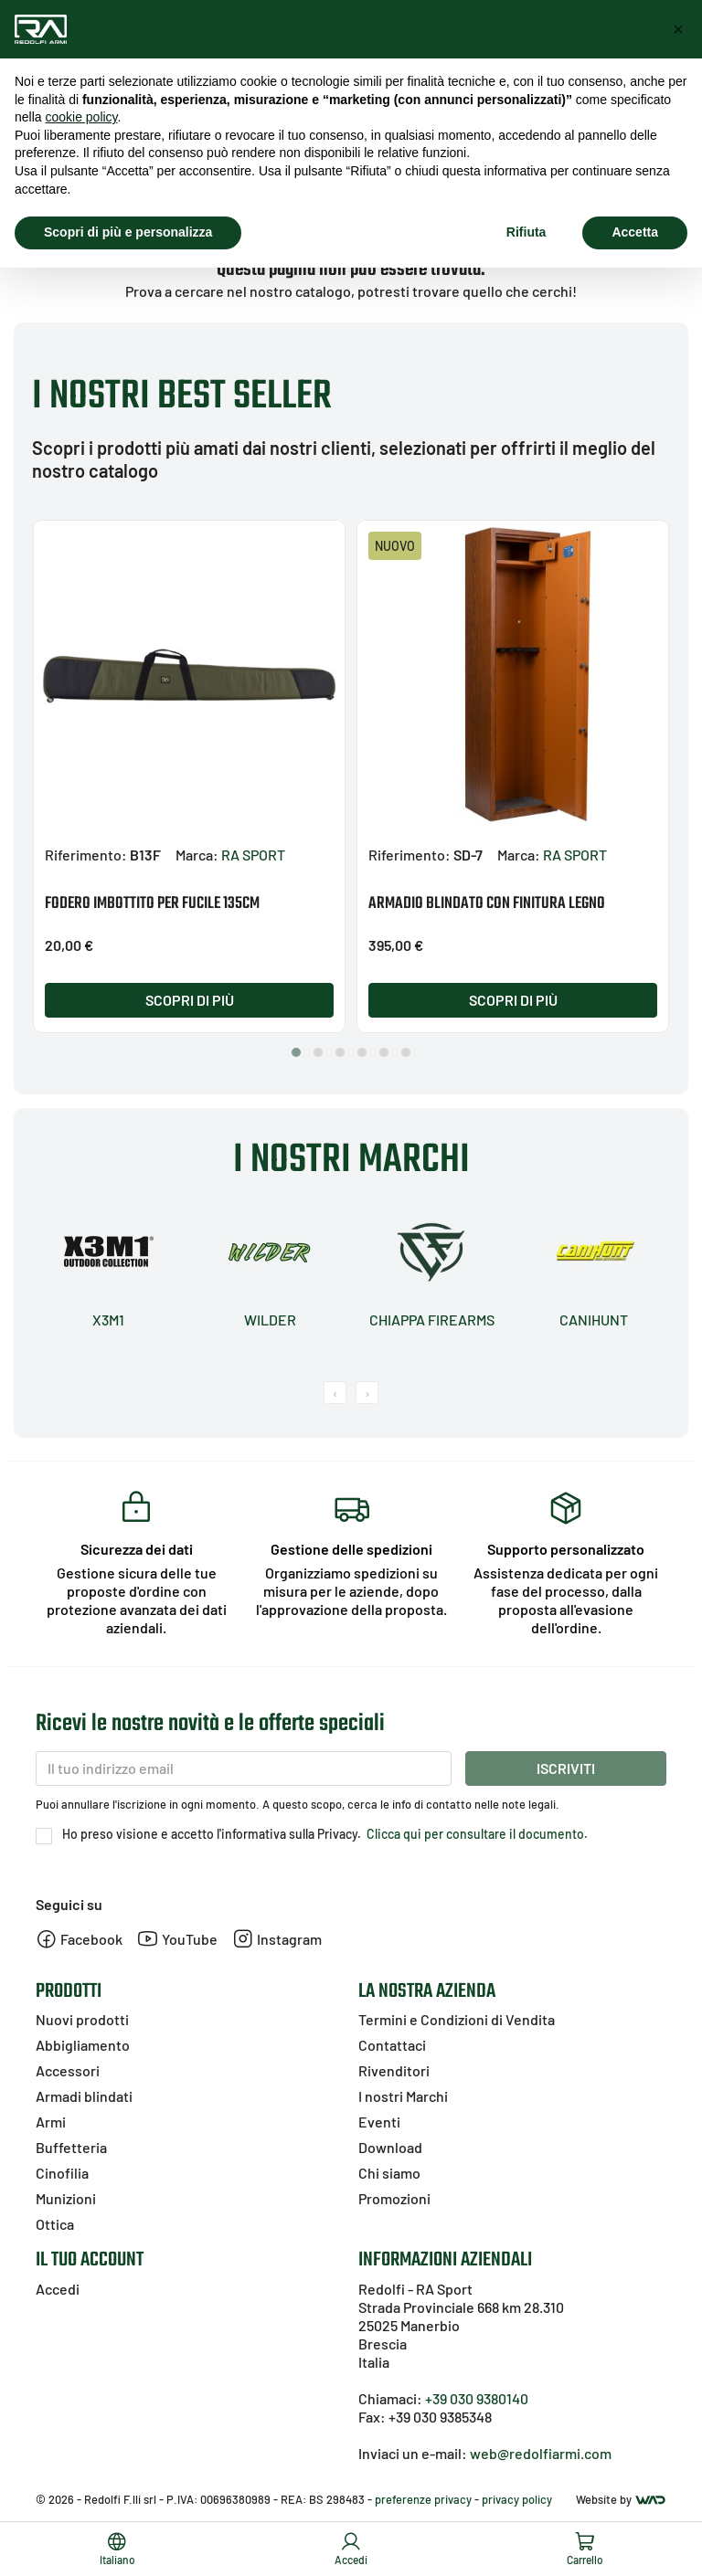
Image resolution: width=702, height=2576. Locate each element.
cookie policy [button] (81, 117)
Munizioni (66, 2198)
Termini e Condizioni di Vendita (456, 2019)
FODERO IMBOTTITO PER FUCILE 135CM (152, 904)
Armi (51, 2121)
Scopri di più (189, 999)
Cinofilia (62, 2172)
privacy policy (517, 2499)
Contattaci (392, 2044)
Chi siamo (389, 2172)
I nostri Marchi (403, 2096)
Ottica (55, 2224)
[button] (296, 1052)
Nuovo (395, 546)
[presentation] (335, 1392)
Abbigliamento (83, 2044)
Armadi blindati (84, 2096)
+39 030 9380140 (476, 2398)
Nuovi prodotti (82, 2019)
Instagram (277, 1939)
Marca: (197, 854)
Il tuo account (90, 2259)
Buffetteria (71, 2147)
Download (390, 2147)
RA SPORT (253, 854)
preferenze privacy (423, 2499)
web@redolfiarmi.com (541, 2453)
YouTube (177, 1939)
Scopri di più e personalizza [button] (128, 232)
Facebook (79, 1939)
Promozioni (394, 2198)
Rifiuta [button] (526, 232)
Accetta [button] (635, 232)
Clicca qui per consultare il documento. (476, 1834)
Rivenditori (394, 2070)
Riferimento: (86, 854)
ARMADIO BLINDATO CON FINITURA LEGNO (486, 904)
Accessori (68, 2070)
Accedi (58, 2288)
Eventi (379, 2121)
